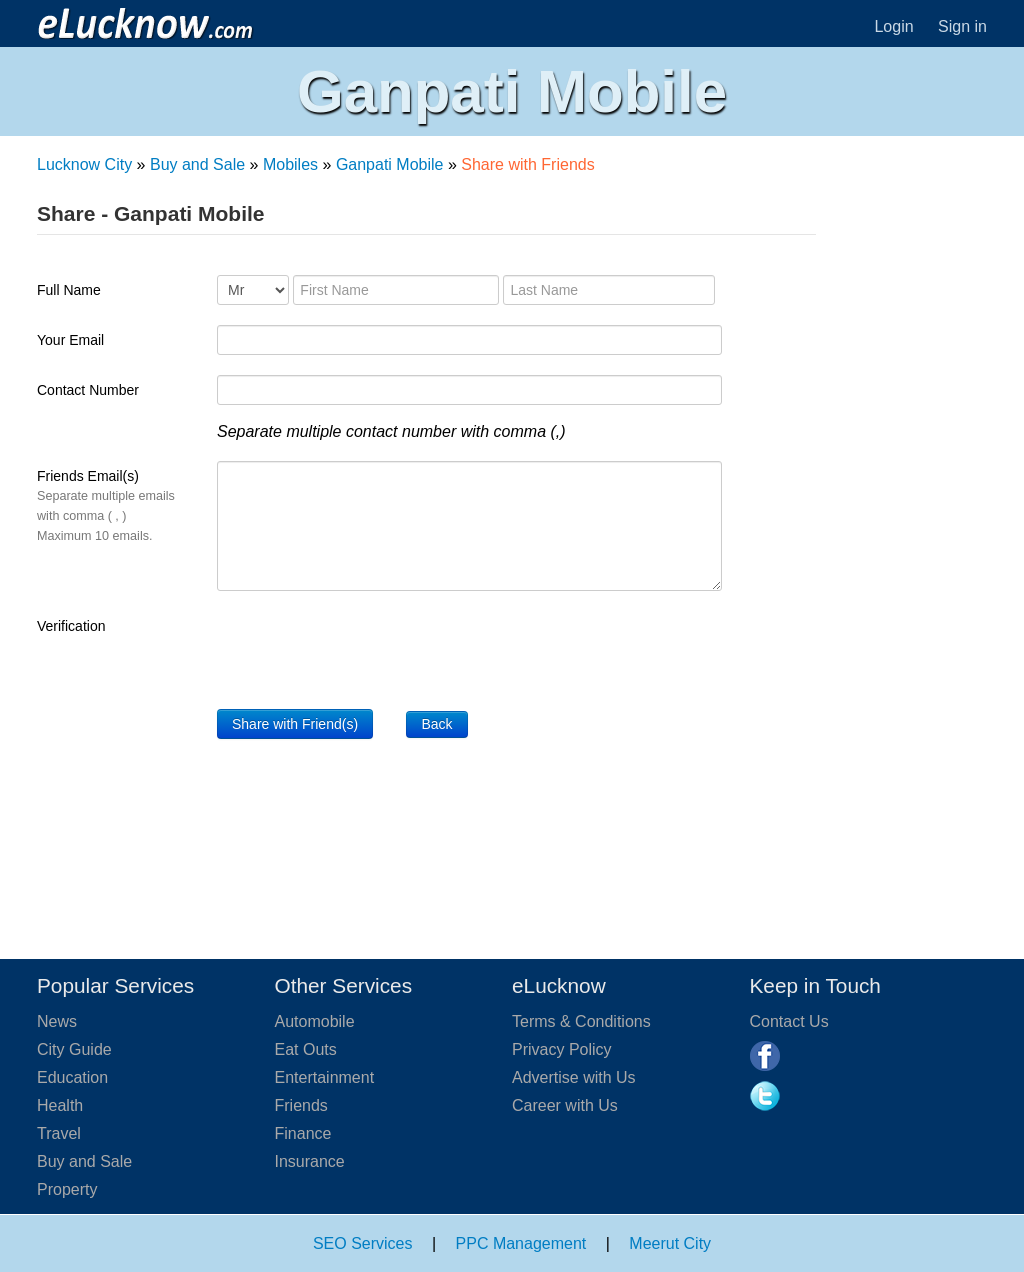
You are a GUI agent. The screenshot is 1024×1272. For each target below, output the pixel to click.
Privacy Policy (562, 1049)
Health (60, 1105)
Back (436, 724)
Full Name (69, 290)
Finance (303, 1133)
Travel (59, 1133)
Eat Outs (306, 1049)
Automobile (315, 1021)
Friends (301, 1105)
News (57, 1021)
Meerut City (670, 1243)
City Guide (74, 1049)
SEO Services (363, 1243)
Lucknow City (84, 164)
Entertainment (325, 1077)
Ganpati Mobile (390, 164)
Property (67, 1189)
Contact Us (789, 1021)
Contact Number (88, 390)
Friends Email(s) (106, 505)
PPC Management (521, 1243)
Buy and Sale (197, 164)
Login (893, 26)
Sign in (962, 26)
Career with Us (565, 1105)
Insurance (310, 1161)
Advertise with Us (574, 1077)
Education (72, 1077)
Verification (71, 626)
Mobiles (290, 164)
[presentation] (369, 650)
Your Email (70, 340)
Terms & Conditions (581, 1021)
